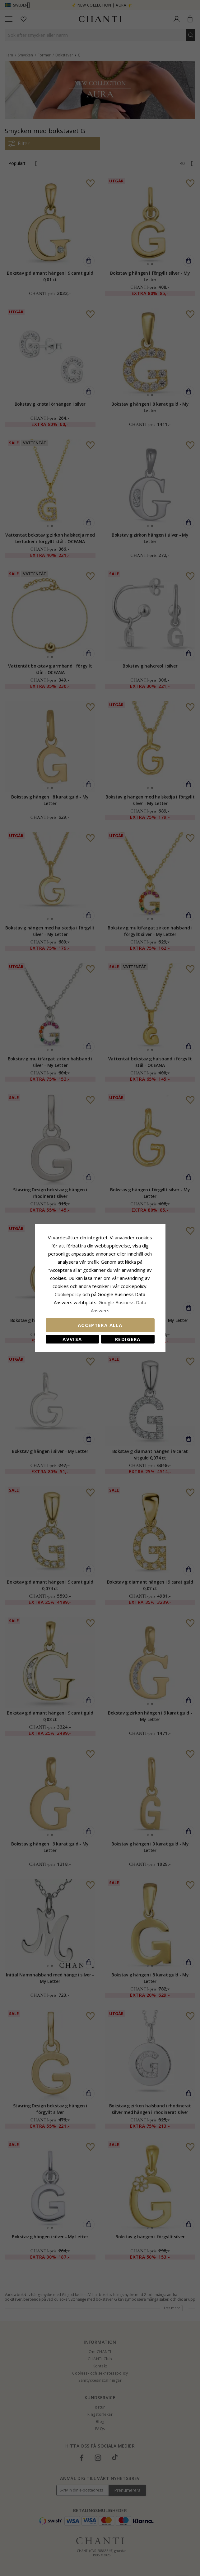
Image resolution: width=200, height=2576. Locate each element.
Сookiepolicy (68, 1294)
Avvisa (72, 1339)
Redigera (128, 1339)
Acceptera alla (100, 1325)
